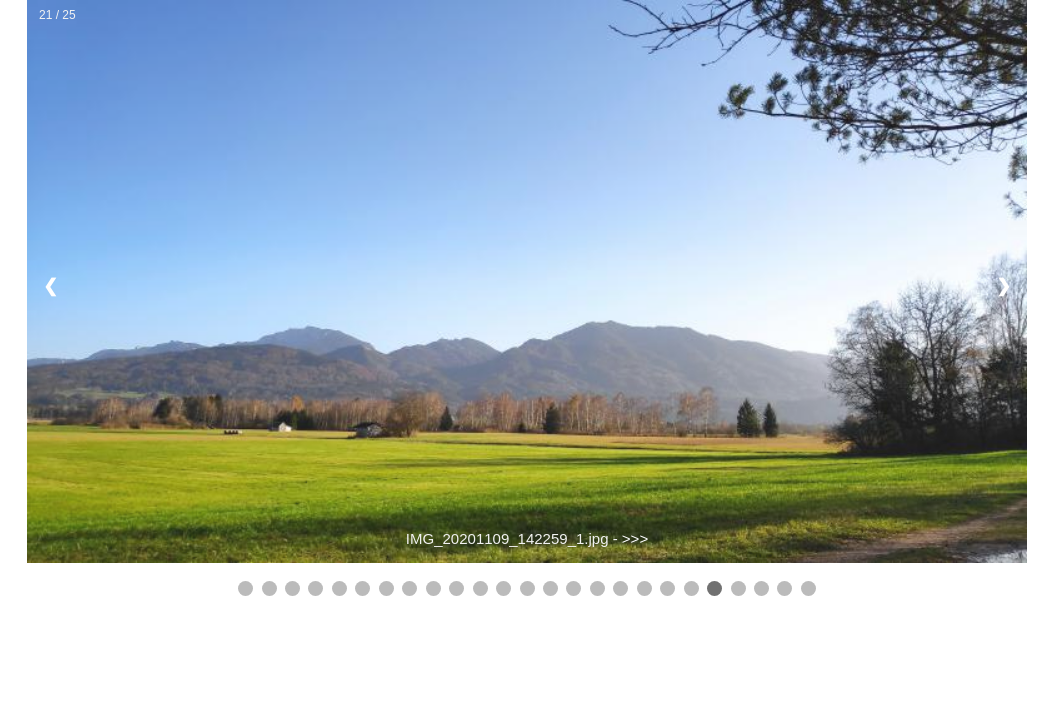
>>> (635, 538)
